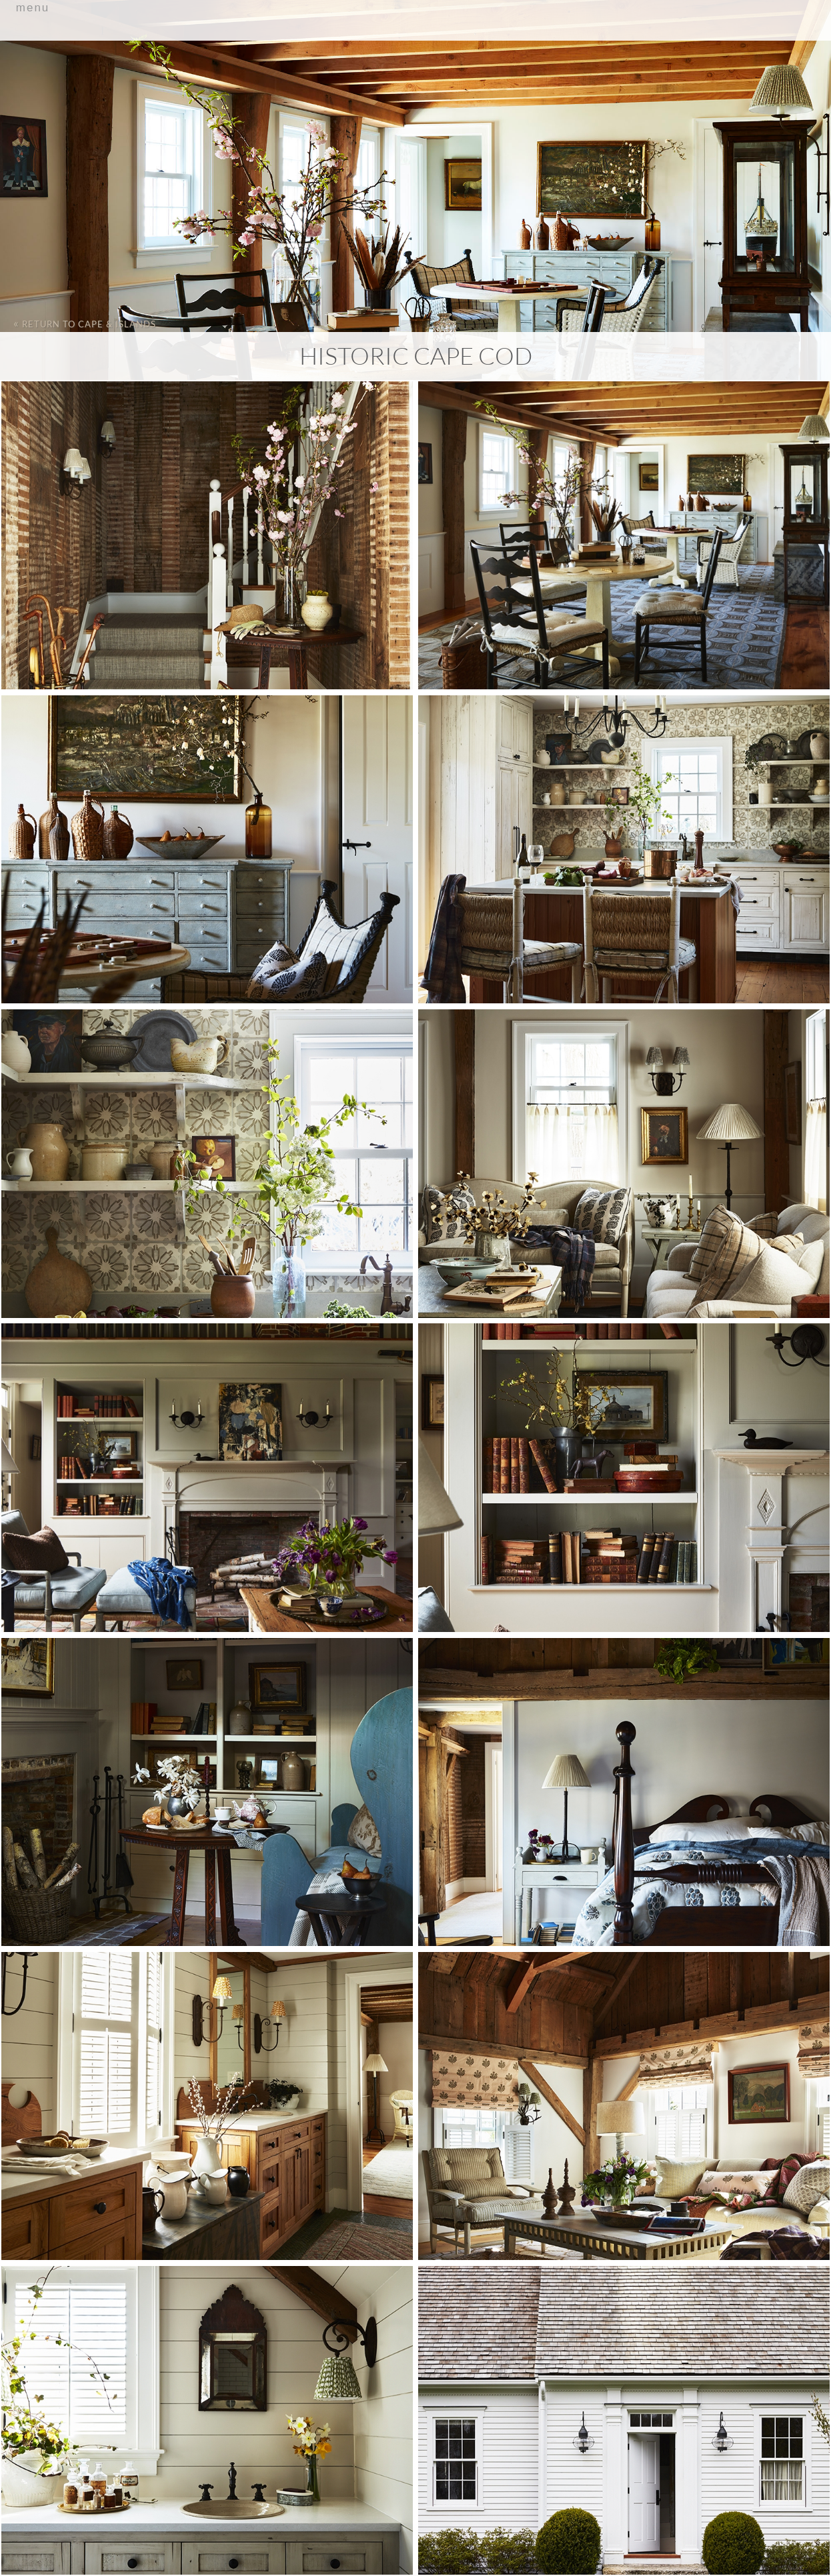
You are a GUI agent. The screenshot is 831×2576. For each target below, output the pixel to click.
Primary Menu (415, 43)
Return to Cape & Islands (84, 323)
